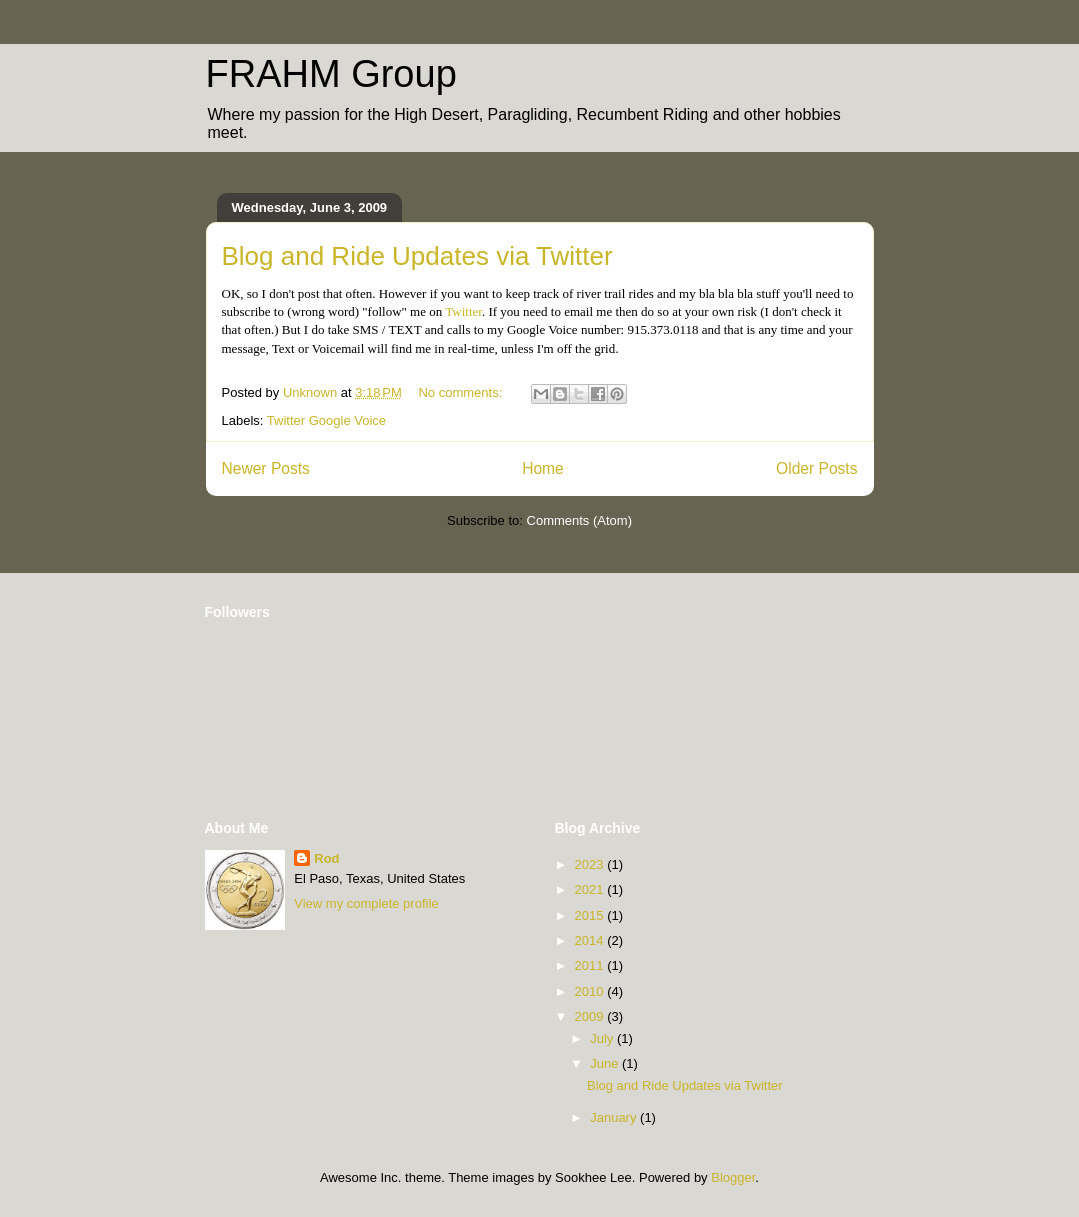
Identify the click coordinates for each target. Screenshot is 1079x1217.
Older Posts (816, 468)
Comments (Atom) (579, 520)
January (615, 1117)
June (606, 1063)
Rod (326, 858)
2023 (591, 864)
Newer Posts (266, 468)
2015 (591, 915)
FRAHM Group (331, 74)
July (603, 1038)
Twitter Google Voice (326, 420)
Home (543, 468)
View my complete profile (366, 903)
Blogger (733, 1177)
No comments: (461, 392)
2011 (591, 965)
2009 (591, 1016)
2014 (591, 940)
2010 (591, 991)
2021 (591, 889)
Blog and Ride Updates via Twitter (417, 256)
